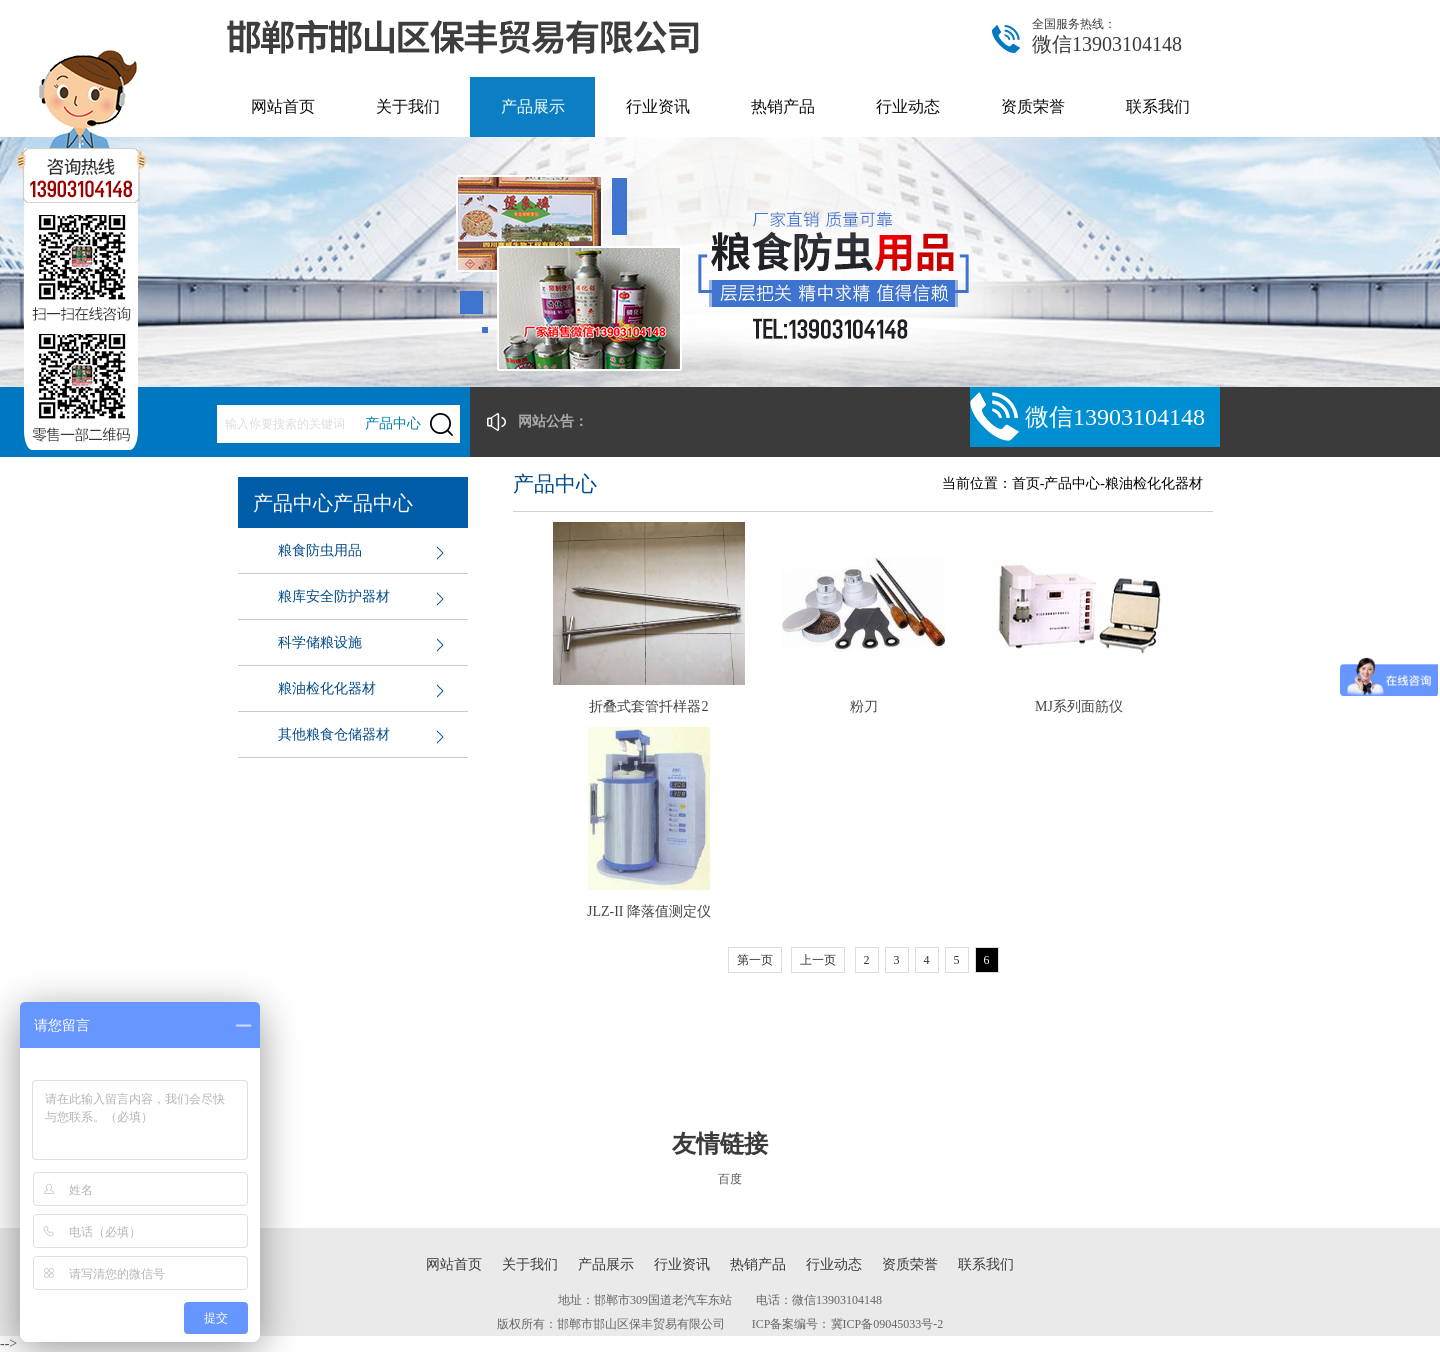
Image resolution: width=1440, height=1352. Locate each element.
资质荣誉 (1033, 106)
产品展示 (533, 106)
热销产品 (783, 106)
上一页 (818, 960)
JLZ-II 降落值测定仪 (649, 911)
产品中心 (1072, 483)
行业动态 (908, 106)
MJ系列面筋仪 (1079, 706)
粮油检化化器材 (327, 688)
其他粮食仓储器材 (334, 734)
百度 (730, 1179)
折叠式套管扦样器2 (648, 706)
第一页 (755, 960)
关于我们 (408, 106)
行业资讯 (658, 106)
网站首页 (283, 106)
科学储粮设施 (320, 642)
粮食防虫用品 (320, 550)
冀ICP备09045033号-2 (887, 1324)
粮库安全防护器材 (334, 596)
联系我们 (1158, 106)
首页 (1026, 483)
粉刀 (864, 706)
